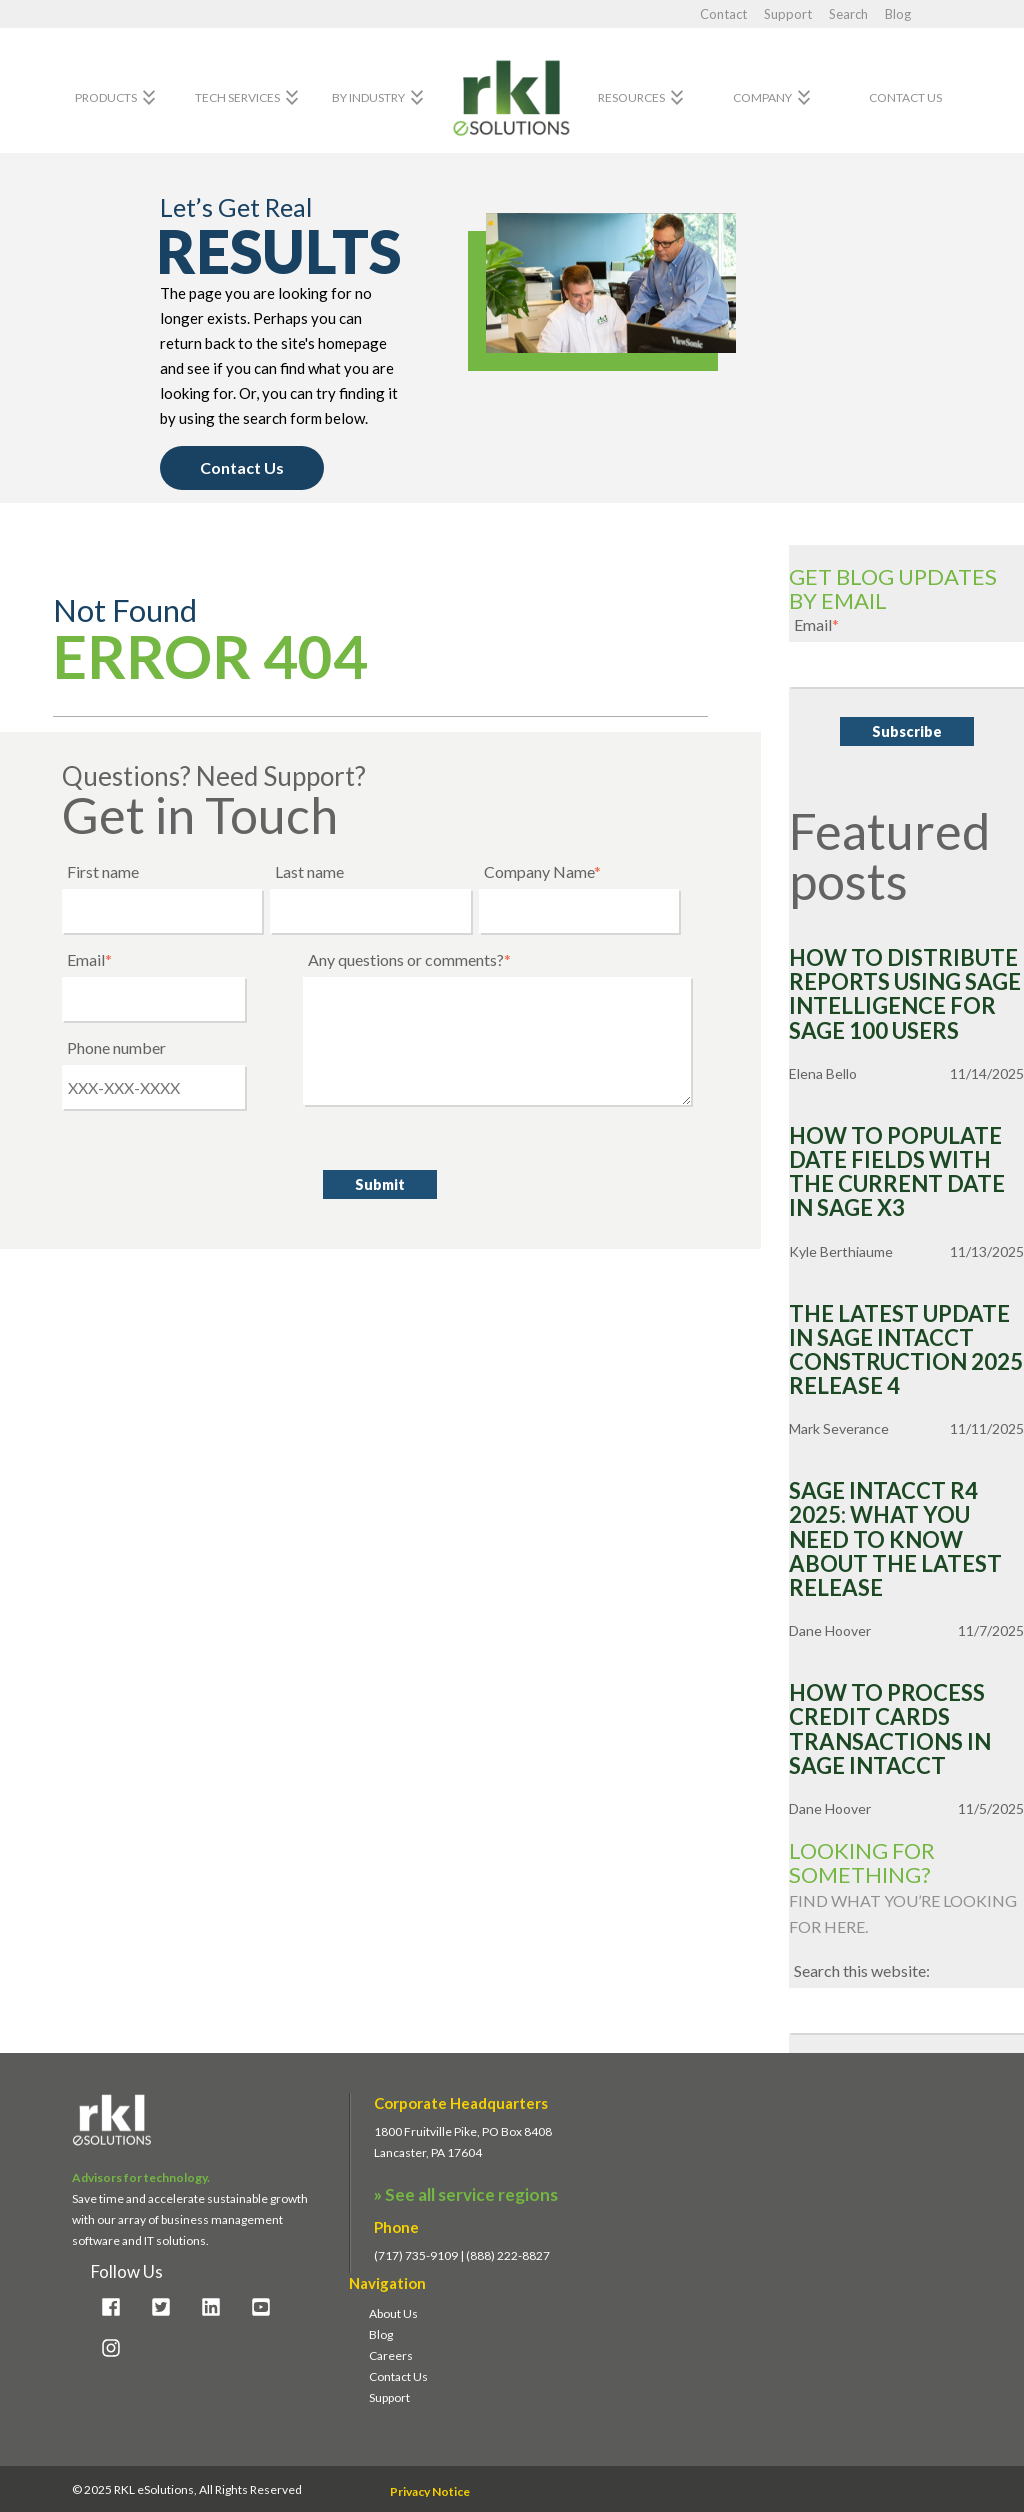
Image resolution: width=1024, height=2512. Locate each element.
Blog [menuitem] (381, 2334)
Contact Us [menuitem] (398, 2376)
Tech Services (249, 98)
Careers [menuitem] (391, 2355)
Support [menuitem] (389, 2397)
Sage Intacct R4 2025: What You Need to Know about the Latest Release (895, 1539)
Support (789, 14)
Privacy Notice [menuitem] (430, 2491)
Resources (643, 98)
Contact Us (905, 97)
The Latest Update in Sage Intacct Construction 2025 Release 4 (906, 1350)
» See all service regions (466, 2194)
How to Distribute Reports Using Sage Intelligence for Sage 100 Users (905, 994)
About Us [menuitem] (393, 2313)
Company (774, 98)
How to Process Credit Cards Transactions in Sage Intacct (890, 1729)
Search (850, 14)
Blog (898, 14)
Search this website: (862, 1970)
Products (118, 98)
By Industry (380, 98)
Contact (725, 14)
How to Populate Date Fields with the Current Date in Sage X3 (897, 1172)
